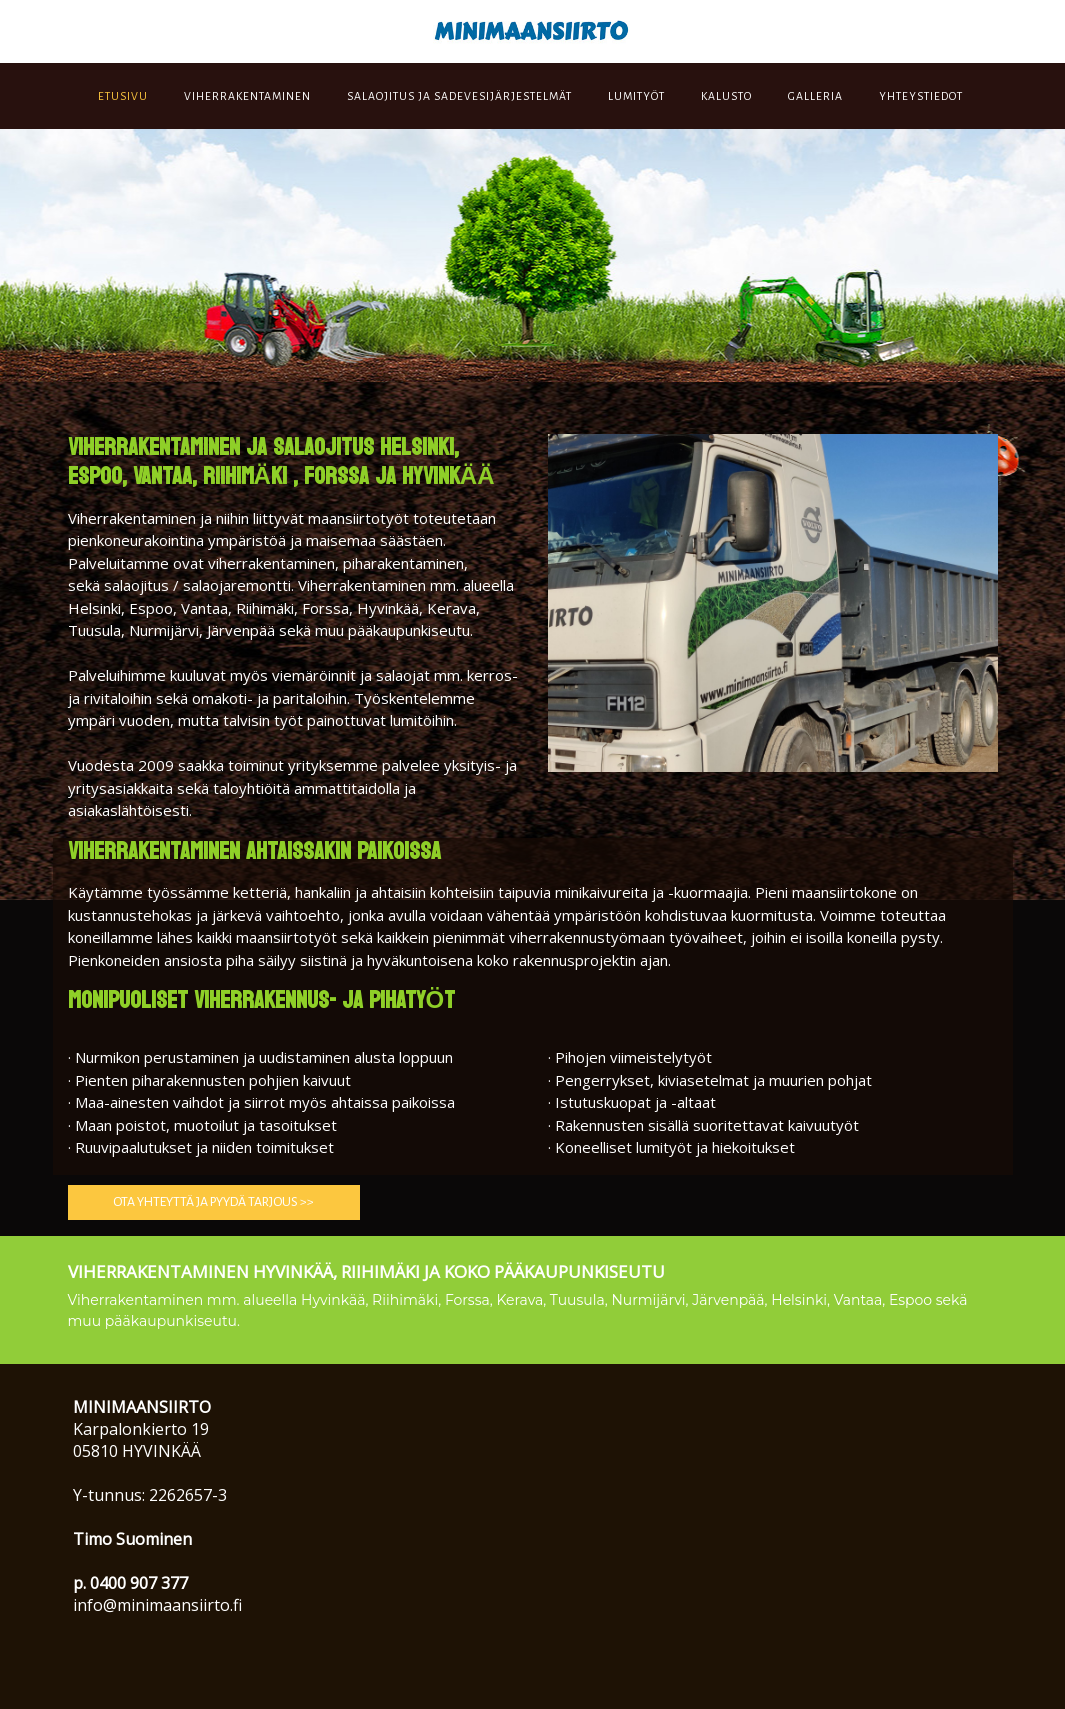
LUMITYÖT (636, 96)
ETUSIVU (123, 96)
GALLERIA (815, 96)
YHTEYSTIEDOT (921, 96)
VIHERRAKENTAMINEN (247, 96)
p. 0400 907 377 (130, 1583)
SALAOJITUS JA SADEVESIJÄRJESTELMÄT (459, 96)
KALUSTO (726, 96)
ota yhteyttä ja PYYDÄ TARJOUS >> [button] (213, 1202)
